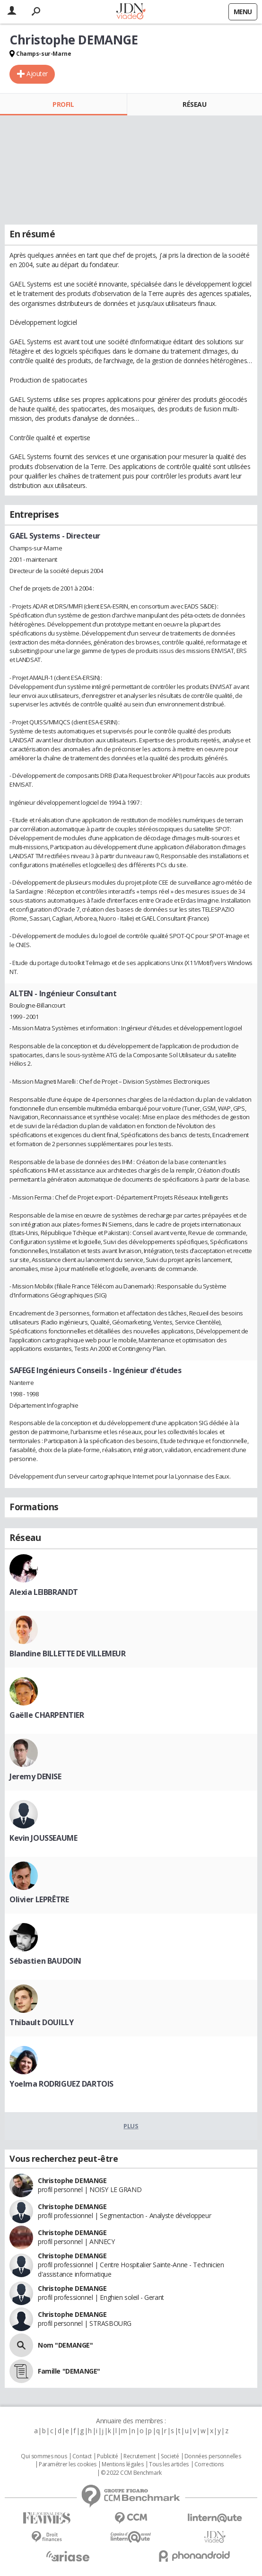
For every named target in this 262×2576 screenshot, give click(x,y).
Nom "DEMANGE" (65, 2345)
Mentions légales (122, 2464)
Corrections (209, 2464)
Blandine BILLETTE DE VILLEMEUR (67, 1653)
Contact (82, 2456)
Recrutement (139, 2456)
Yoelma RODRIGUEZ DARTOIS (61, 2084)
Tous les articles (169, 2464)
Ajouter (37, 73)
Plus (130, 2126)
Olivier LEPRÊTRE (39, 1899)
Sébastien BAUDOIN (45, 1961)
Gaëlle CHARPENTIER (46, 1715)
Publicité (107, 2456)
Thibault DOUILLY (41, 2022)
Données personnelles (212, 2456)
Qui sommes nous (44, 2456)
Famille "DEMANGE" (69, 2371)
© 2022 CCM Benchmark (131, 2473)
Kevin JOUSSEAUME (43, 1838)
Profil (63, 104)
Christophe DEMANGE (72, 2180)
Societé (170, 2456)
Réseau (194, 104)
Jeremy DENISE (35, 1776)
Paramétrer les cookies (67, 2464)
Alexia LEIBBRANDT (43, 1592)
